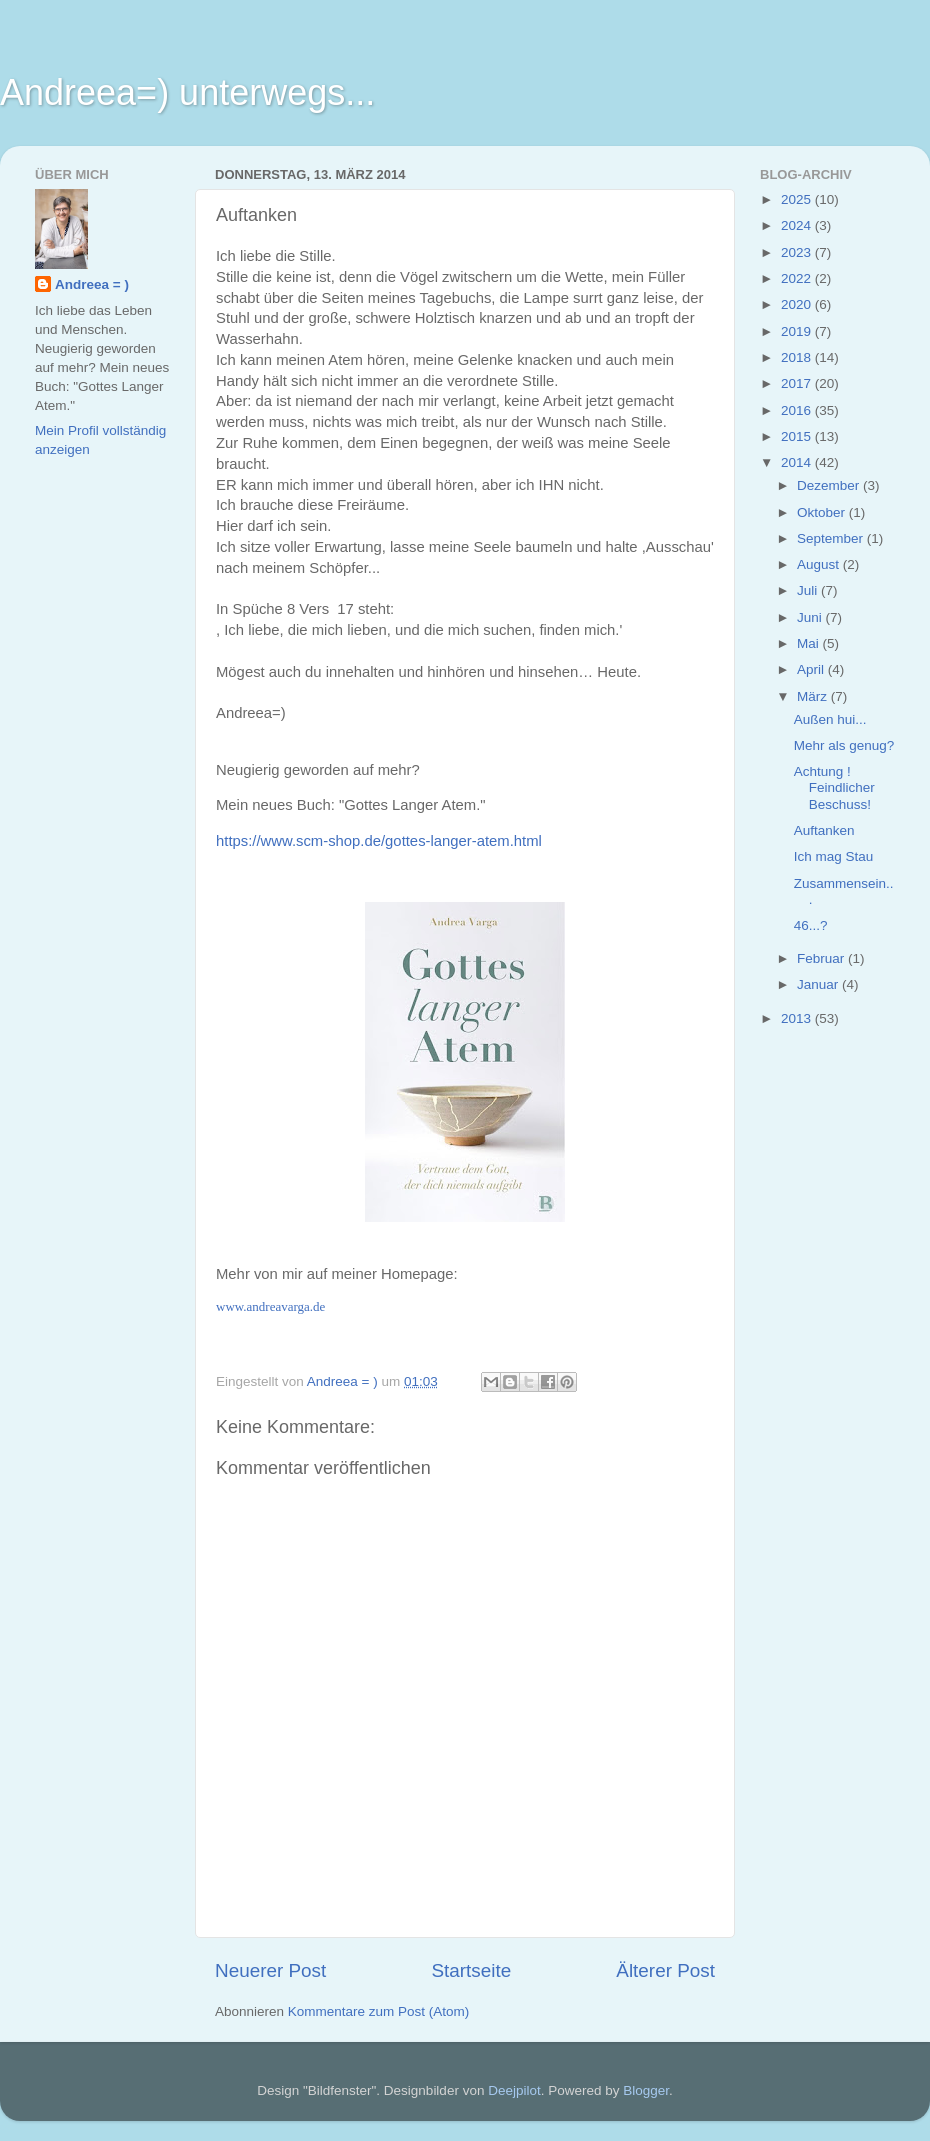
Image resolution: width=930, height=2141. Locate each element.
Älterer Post (665, 1970)
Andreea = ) (92, 284)
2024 (798, 225)
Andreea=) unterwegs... (187, 92)
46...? (811, 925)
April (812, 669)
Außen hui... (830, 719)
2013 (798, 1018)
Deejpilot (514, 2090)
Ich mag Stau (834, 856)
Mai (810, 643)
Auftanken (824, 830)
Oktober (823, 512)
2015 (798, 436)
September (832, 538)
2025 (798, 199)
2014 (798, 462)
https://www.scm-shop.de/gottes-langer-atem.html (379, 841)
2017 (798, 383)
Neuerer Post (270, 1970)
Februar (822, 958)
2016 (798, 410)
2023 (798, 252)
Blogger (646, 2090)
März (814, 696)
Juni (811, 617)
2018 (798, 357)
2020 (798, 304)
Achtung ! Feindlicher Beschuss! (834, 787)
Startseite (471, 1970)
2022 (798, 278)
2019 (798, 331)
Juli (809, 590)
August (820, 564)
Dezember (830, 485)
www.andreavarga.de (270, 1306)
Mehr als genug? (844, 745)
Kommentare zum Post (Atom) (379, 2011)
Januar (819, 984)
